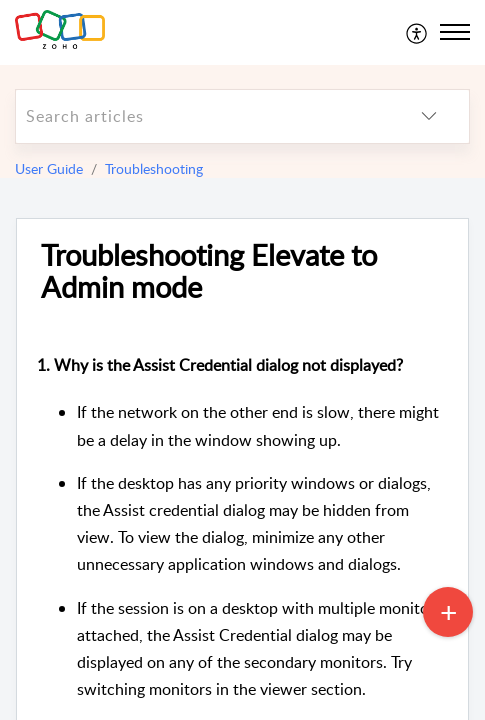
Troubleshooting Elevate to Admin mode (209, 272)
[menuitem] (417, 32)
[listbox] (429, 116)
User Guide (49, 168)
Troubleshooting (154, 168)
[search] (202, 116)
